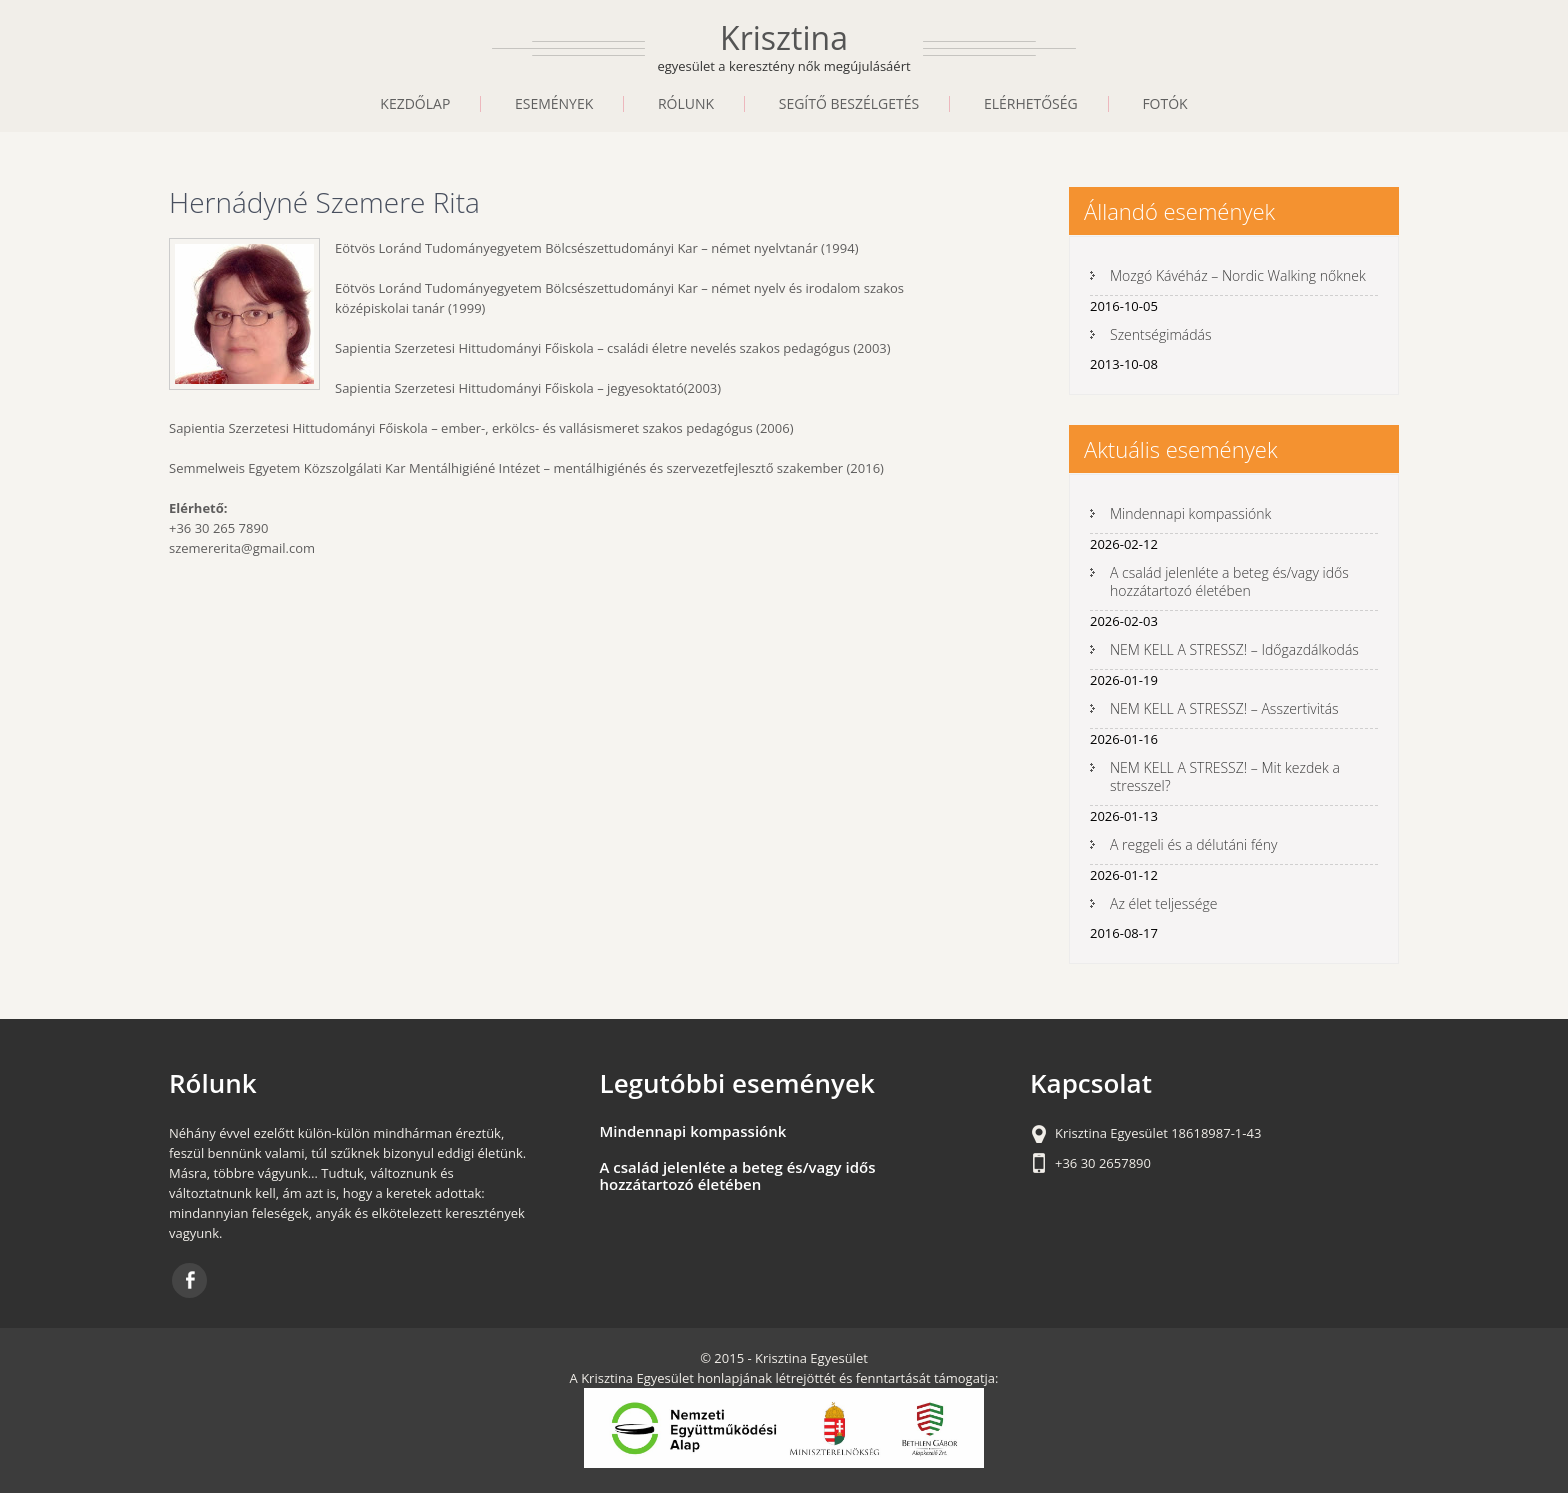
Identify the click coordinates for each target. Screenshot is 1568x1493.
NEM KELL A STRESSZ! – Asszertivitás (1224, 708)
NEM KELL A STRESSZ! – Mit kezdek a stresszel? (1225, 776)
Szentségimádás (1160, 334)
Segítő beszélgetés (849, 104)
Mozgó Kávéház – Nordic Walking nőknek (1238, 275)
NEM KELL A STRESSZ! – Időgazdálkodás (1234, 649)
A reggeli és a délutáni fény (1194, 844)
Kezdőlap (415, 104)
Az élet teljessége (1163, 903)
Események (554, 104)
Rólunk (686, 104)
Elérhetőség (1031, 104)
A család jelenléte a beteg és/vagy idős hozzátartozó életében (1229, 581)
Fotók (1164, 104)
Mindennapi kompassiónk (1190, 513)
